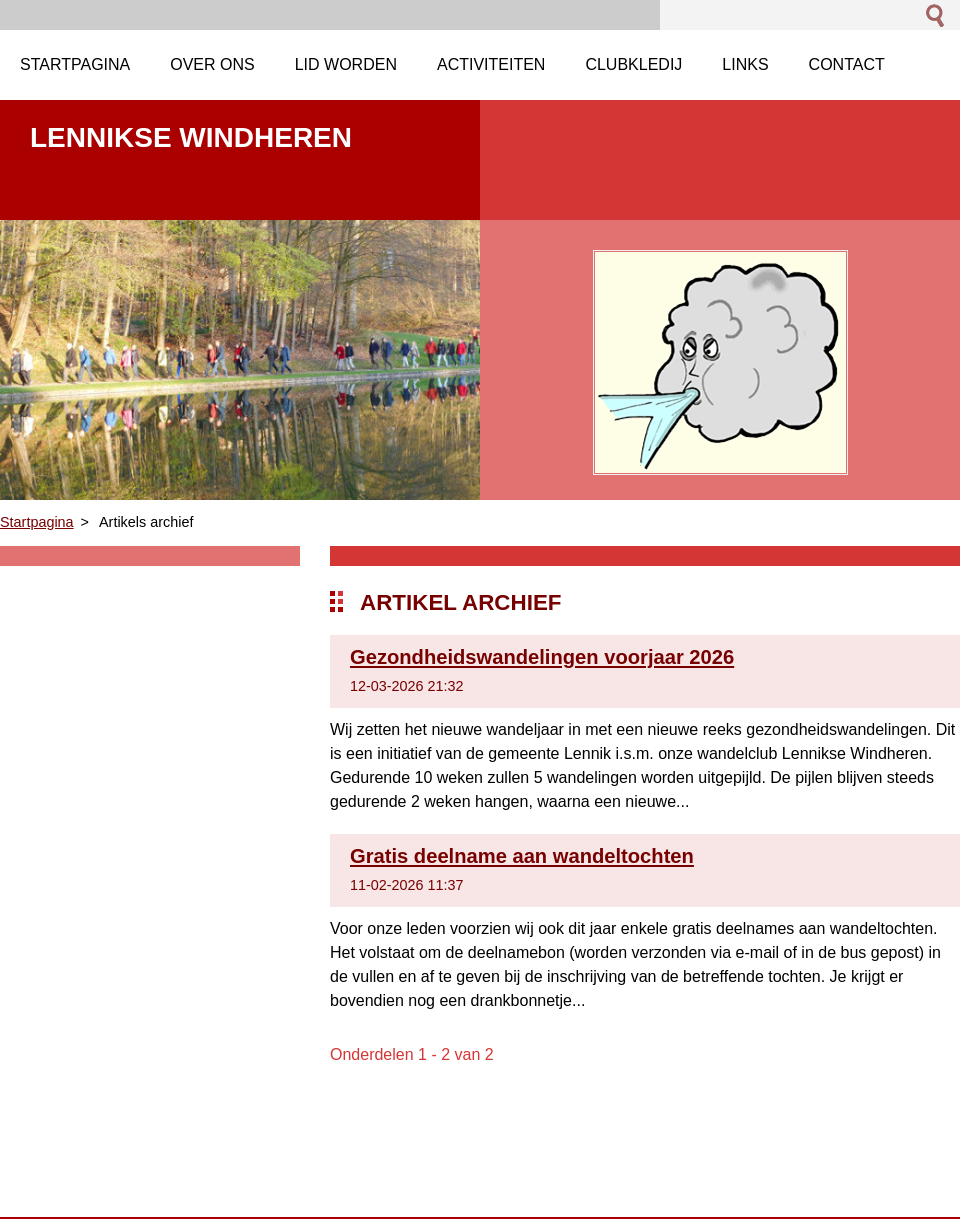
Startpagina (37, 522)
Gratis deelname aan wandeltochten (522, 856)
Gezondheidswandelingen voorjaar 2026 (542, 657)
